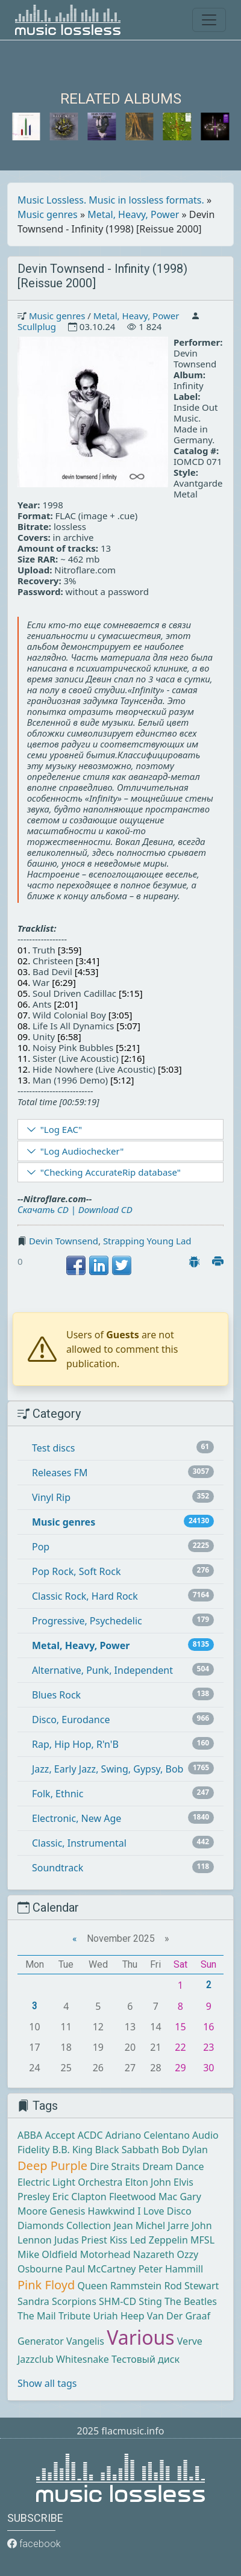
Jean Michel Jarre (151, 2225)
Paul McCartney (100, 2268)
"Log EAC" (61, 1129)
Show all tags (47, 2383)
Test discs (53, 1448)
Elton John (148, 2182)
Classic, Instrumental (79, 1843)
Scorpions (74, 2301)
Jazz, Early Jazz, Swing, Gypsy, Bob (107, 1769)
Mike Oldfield (47, 2254)
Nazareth (154, 2254)
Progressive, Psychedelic (87, 1620)
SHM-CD (117, 2301)
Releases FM (59, 1472)
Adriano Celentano (147, 2135)
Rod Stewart (191, 2285)
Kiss (118, 2240)
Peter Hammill (171, 2268)
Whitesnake (82, 2359)
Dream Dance (173, 2166)
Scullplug (36, 326)
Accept (60, 2135)
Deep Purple (52, 2165)
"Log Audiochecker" (82, 1151)
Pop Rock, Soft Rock (76, 1571)
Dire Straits (115, 2166)
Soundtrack (57, 1867)
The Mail (36, 2315)
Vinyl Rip (51, 1497)
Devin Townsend (63, 1241)
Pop (40, 1546)
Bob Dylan (184, 2149)
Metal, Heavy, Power (133, 214)
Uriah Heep (118, 2315)
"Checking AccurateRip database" (110, 1172)
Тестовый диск (145, 2359)
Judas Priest (80, 2240)
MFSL (202, 2240)
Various (140, 2337)
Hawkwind (111, 2211)
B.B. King (72, 2149)
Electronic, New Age (76, 1818)
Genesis (67, 2211)
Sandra (33, 2301)
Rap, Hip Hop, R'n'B (75, 1744)
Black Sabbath (127, 2149)
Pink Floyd (46, 2285)
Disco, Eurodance (71, 1719)
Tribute (74, 2315)
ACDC (90, 2135)
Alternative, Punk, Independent (102, 1670)
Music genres (47, 214)
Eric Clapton (79, 2196)
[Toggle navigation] (209, 20)
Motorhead (105, 2254)
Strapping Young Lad (147, 1241)
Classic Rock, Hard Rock (85, 1596)
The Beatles (190, 2301)
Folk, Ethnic (57, 1793)
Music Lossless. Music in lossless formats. (110, 200)
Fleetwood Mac (143, 2196)
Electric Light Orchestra (69, 2182)
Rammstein (135, 2285)
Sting (150, 2301)
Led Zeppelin (158, 2240)
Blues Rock (56, 1694)
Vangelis (85, 2341)
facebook (34, 2543)
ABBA (29, 2135)
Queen (92, 2285)
